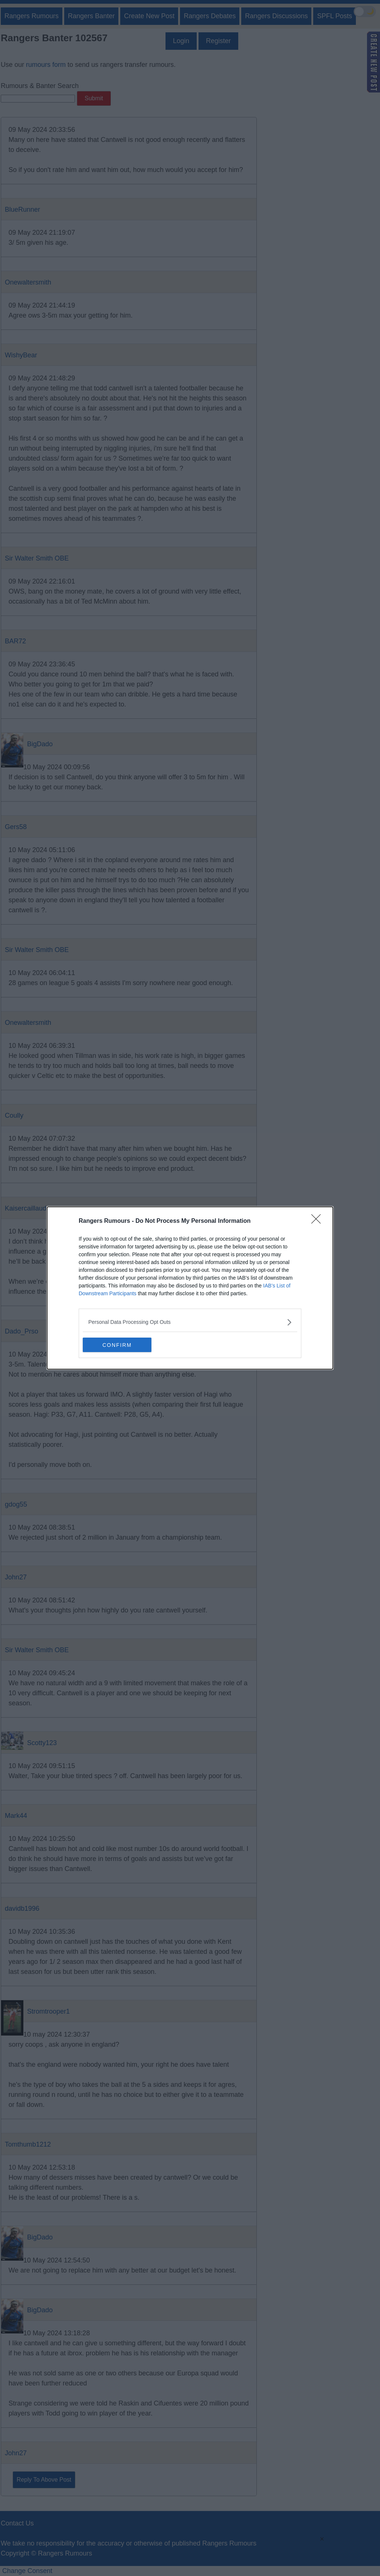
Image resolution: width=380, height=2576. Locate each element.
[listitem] (190, 1322)
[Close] (318, 1221)
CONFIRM (117, 1345)
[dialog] (190, 1288)
